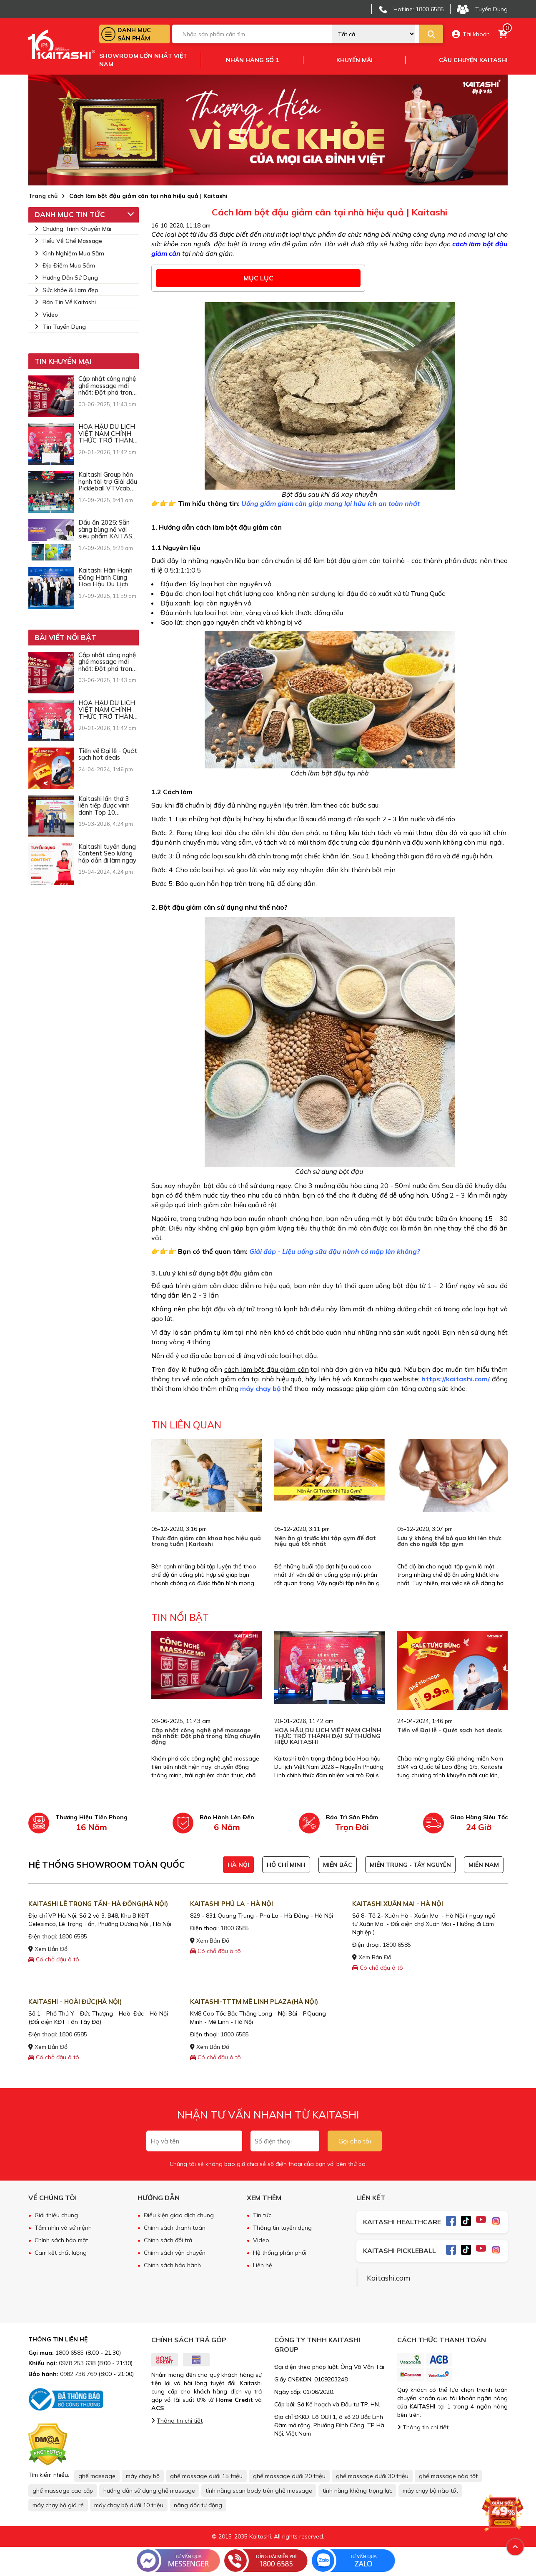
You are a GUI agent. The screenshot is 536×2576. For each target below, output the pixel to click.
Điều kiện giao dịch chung (179, 2215)
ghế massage (96, 2476)
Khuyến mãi (354, 60)
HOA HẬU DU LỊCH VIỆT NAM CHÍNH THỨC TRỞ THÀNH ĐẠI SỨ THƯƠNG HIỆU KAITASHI (327, 1736)
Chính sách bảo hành (172, 2265)
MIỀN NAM (483, 1864)
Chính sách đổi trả (168, 2240)
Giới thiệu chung (56, 2215)
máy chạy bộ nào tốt (430, 2490)
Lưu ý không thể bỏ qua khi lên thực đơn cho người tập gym (449, 1541)
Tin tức (262, 2215)
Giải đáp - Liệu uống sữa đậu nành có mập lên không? (334, 1251)
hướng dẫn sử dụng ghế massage (149, 2490)
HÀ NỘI (238, 1864)
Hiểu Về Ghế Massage (68, 241)
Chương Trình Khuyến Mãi (73, 229)
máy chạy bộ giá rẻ (58, 2505)
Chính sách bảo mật (61, 2240)
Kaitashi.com (388, 2277)
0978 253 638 (77, 2363)
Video (46, 314)
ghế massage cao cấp (63, 2490)
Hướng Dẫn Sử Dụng (66, 277)
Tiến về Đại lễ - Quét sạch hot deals (449, 1730)
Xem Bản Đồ (48, 1949)
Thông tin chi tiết (180, 2420)
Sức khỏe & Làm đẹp (66, 290)
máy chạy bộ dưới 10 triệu (128, 2505)
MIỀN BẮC (337, 1864)
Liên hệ (262, 2265)
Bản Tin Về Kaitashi (65, 302)
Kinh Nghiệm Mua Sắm (69, 253)
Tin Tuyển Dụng (60, 326)
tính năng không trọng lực (357, 2490)
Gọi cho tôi (354, 2141)
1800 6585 (73, 1936)
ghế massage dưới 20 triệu (289, 2476)
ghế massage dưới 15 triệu (206, 2476)
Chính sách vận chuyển (174, 2252)
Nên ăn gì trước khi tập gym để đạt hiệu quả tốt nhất (325, 1541)
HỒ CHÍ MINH (286, 1864)
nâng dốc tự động (198, 2505)
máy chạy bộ (260, 1388)
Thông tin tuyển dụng (282, 2227)
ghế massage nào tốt (448, 2476)
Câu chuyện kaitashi (473, 60)
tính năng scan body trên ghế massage (258, 2490)
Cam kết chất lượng (61, 2252)
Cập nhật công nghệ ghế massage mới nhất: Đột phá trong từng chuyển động (205, 1736)
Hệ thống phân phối (279, 2252)
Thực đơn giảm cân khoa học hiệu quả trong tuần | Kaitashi (206, 1541)
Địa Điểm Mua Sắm (65, 265)
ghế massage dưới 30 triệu (372, 2476)
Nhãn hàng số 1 (252, 60)
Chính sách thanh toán (174, 2227)
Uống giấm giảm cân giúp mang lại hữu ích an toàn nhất (330, 503)
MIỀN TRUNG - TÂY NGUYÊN (410, 1864)
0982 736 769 (78, 2374)
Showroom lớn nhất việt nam (143, 60)
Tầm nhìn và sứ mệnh (63, 2227)
